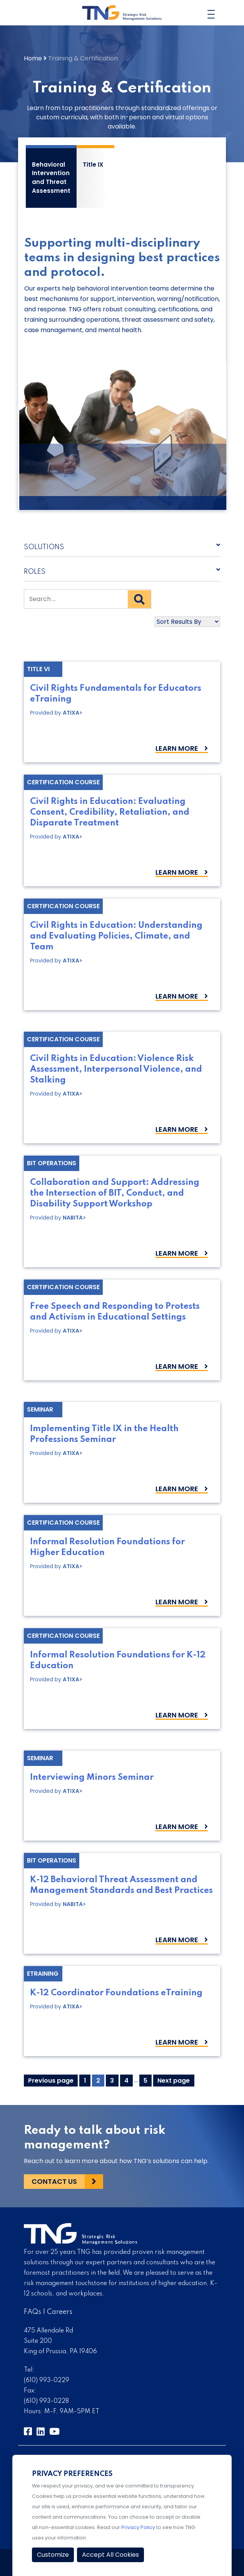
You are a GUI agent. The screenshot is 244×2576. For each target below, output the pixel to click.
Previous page (51, 2080)
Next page (173, 2080)
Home (33, 58)
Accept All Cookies (110, 2554)
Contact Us (54, 2181)
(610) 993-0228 (46, 2401)
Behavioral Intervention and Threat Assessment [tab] (51, 177)
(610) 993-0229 (46, 2380)
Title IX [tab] (93, 164)
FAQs (32, 2312)
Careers (59, 2312)
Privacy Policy (138, 2527)
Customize (53, 2554)
